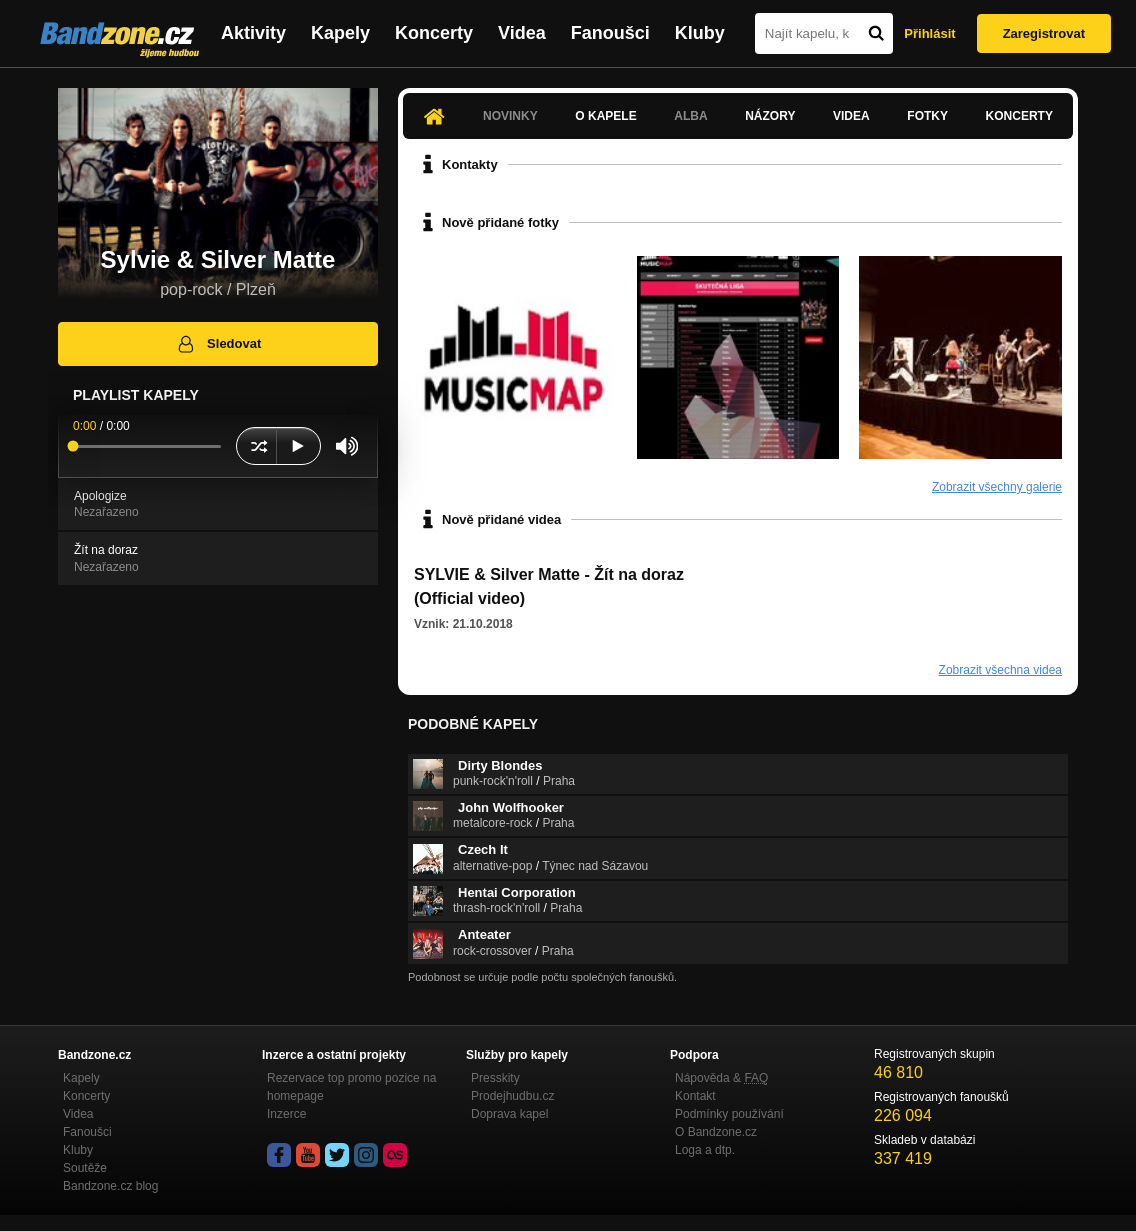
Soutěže (85, 1168)
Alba (690, 116)
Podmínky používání (729, 1114)
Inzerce (286, 1114)
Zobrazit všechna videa (1000, 670)
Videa (522, 33)
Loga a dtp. (705, 1150)
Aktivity (253, 33)
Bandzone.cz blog (110, 1186)
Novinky (510, 116)
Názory (770, 116)
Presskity (495, 1078)
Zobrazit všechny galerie (997, 487)
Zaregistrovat (1044, 33)
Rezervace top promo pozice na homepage (351, 1087)
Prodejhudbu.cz (512, 1096)
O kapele (605, 116)
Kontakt (695, 1096)
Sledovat (218, 344)
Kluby (700, 33)
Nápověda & (721, 1078)
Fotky (927, 116)
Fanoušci (610, 33)
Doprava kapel (509, 1114)
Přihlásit (929, 33)
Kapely (340, 33)
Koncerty (434, 33)
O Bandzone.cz (716, 1132)
